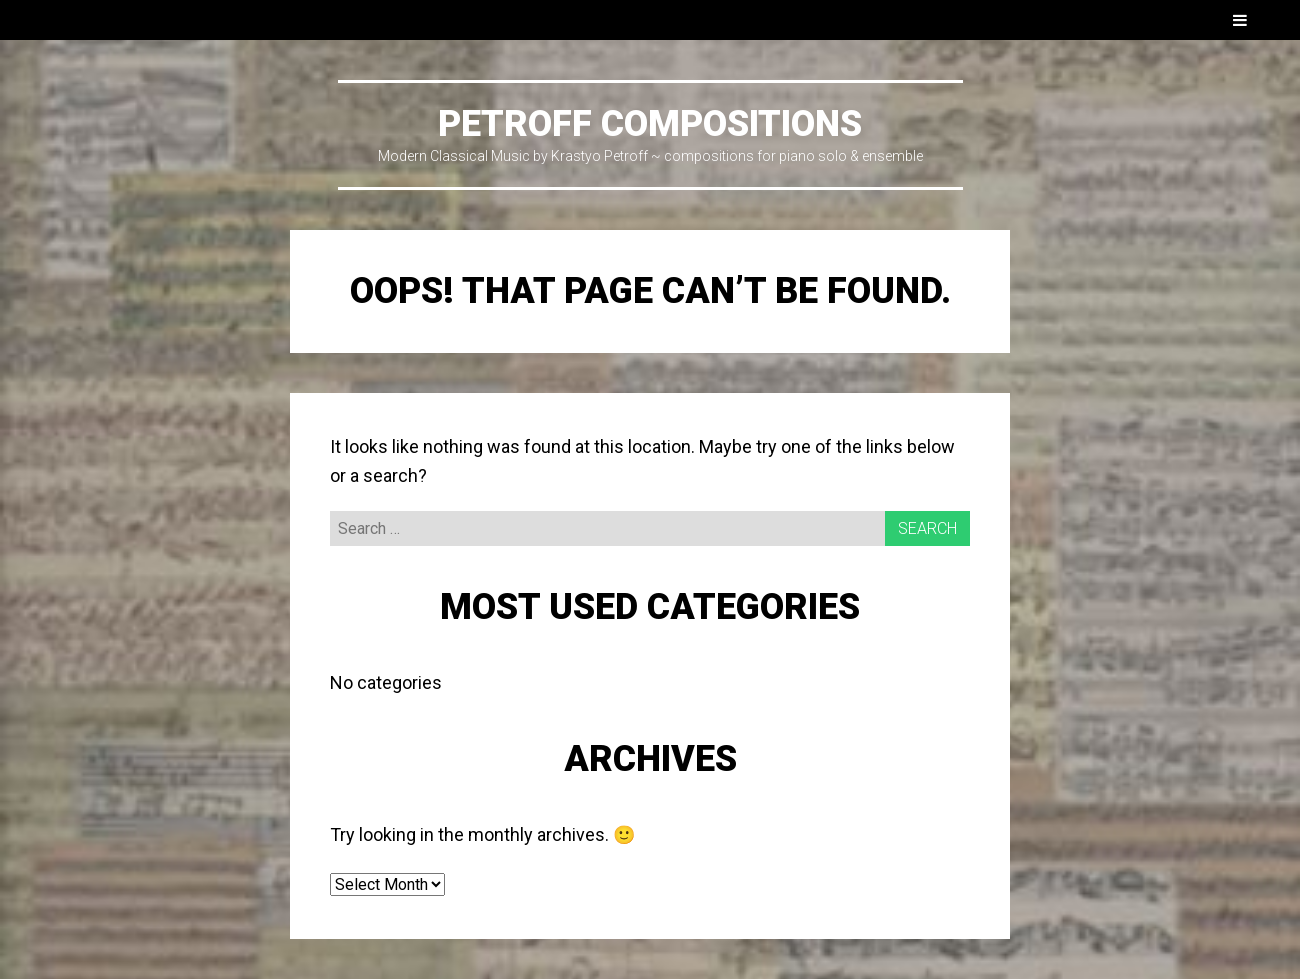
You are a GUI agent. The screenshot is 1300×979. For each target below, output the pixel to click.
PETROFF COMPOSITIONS (650, 124)
